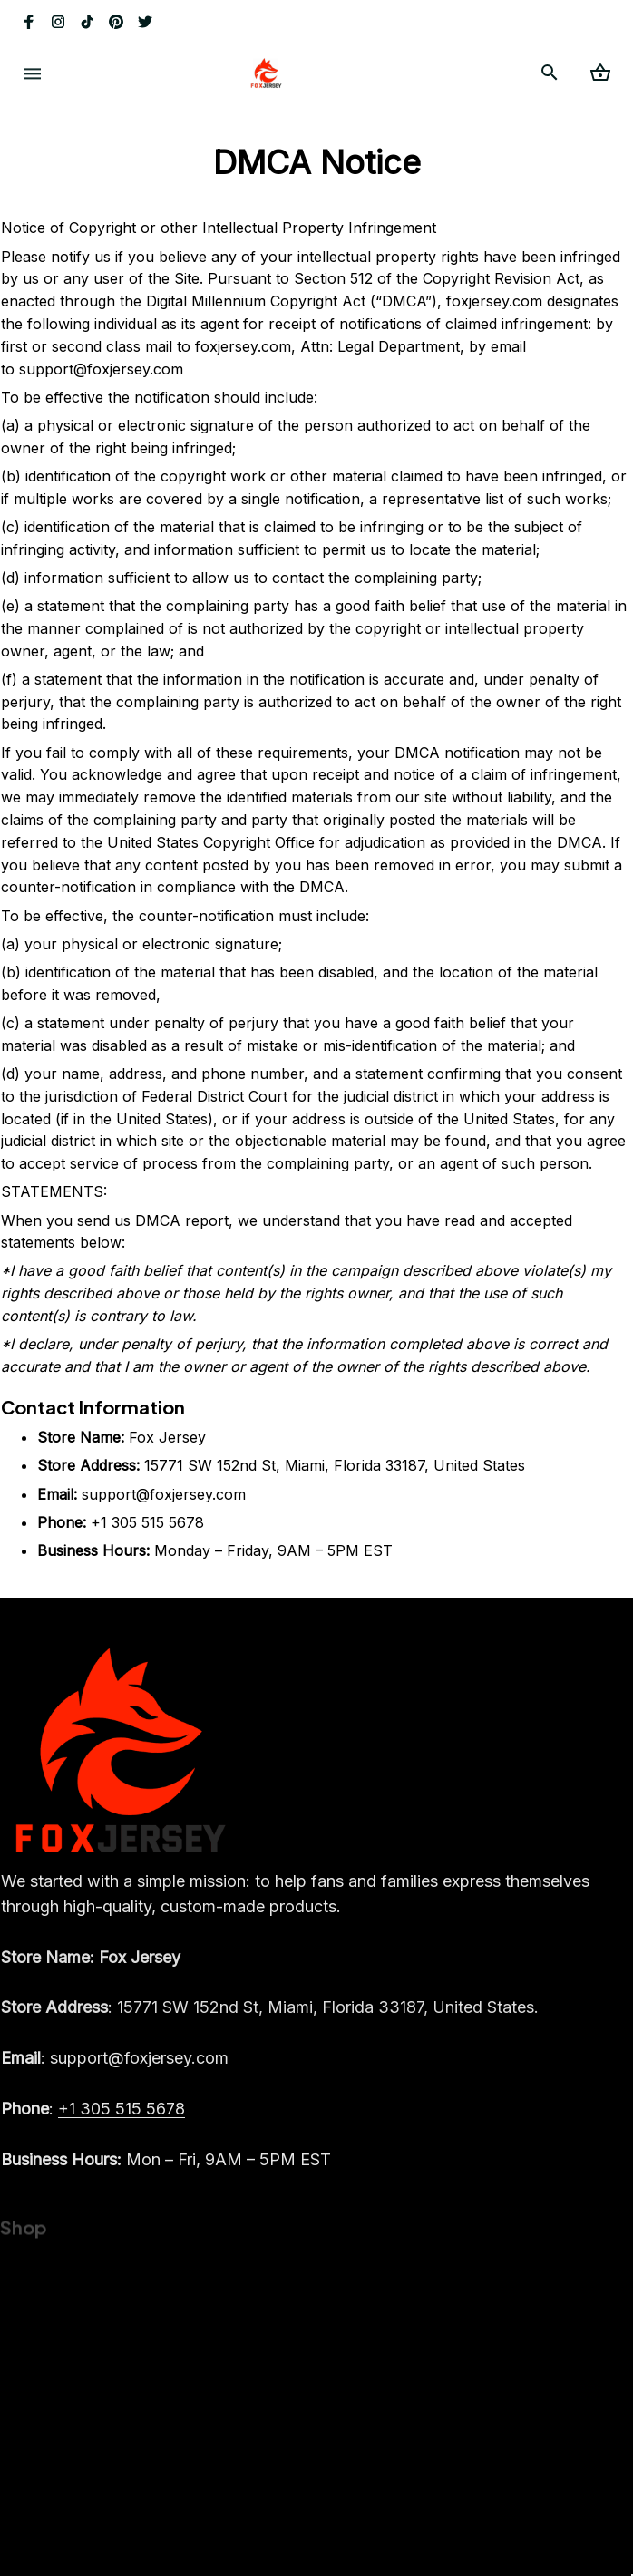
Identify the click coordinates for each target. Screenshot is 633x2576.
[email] (115, 2074)
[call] (121, 2125)
